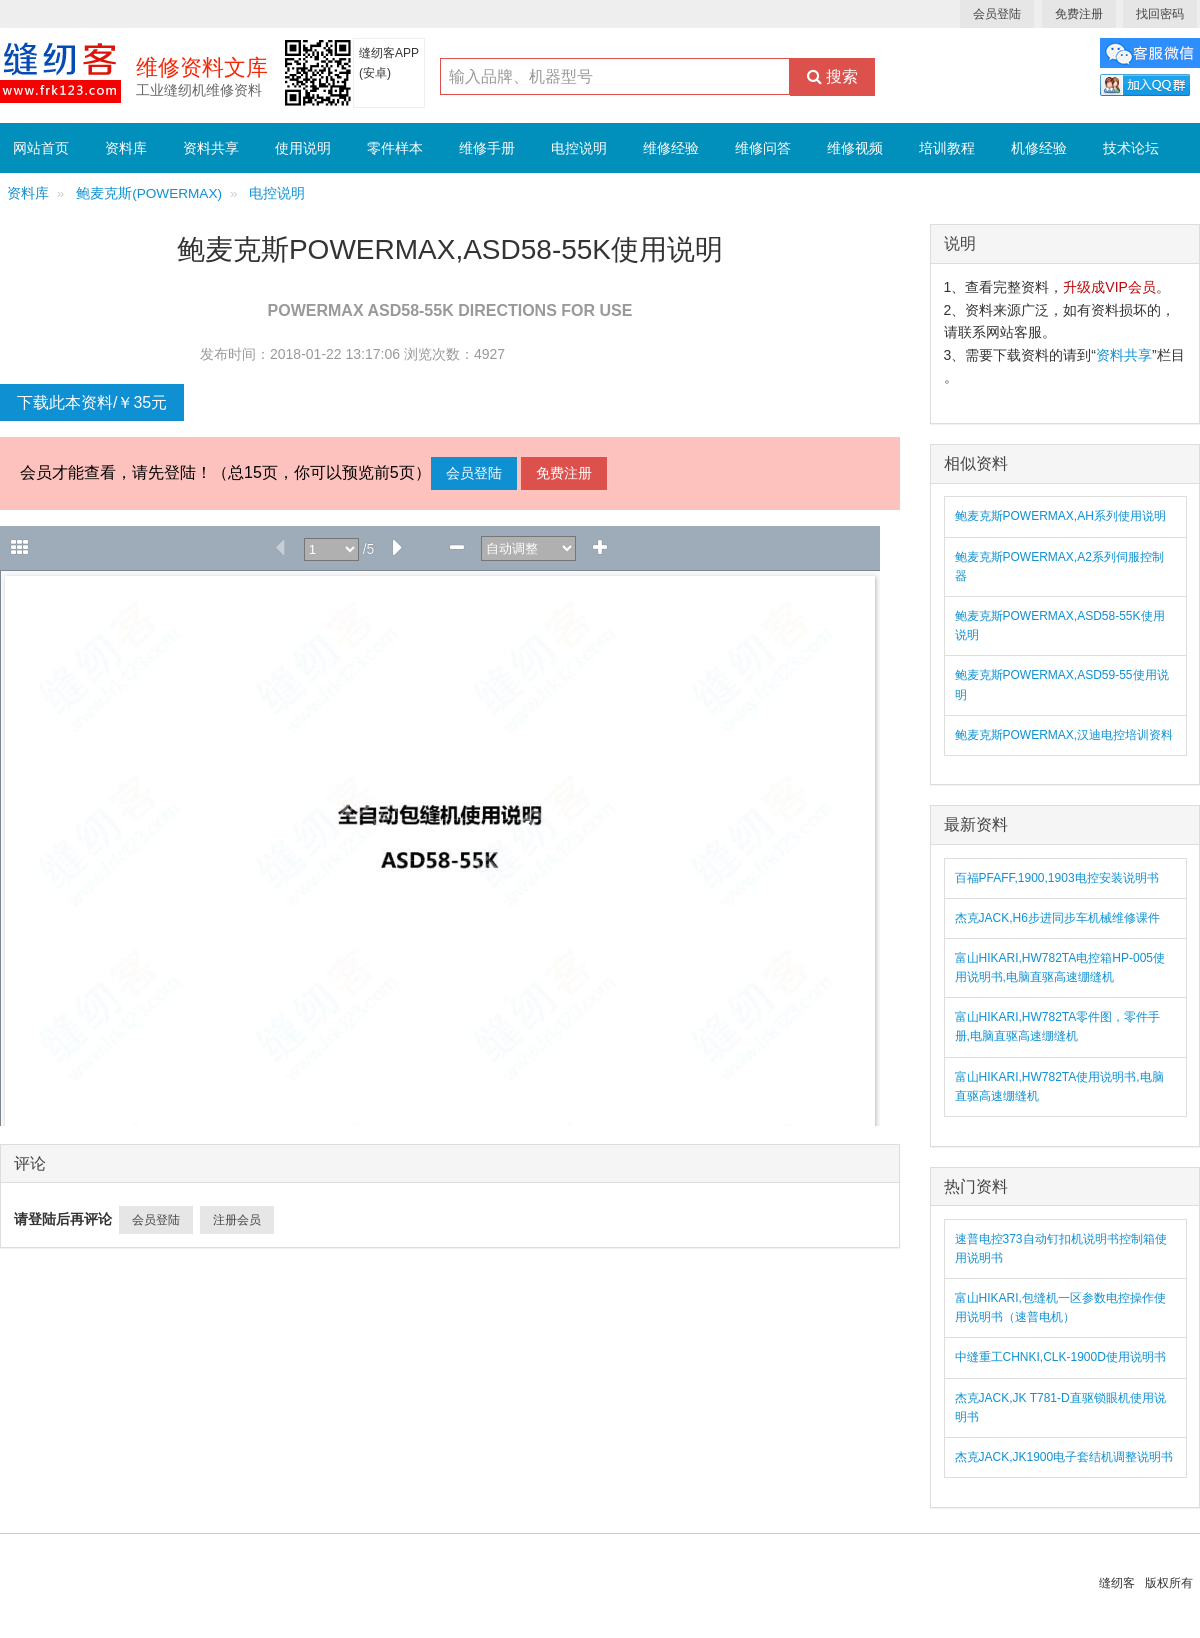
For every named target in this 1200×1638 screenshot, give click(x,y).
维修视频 (855, 148)
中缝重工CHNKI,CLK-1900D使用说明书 (1060, 1357)
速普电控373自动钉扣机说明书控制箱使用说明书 (1061, 1248)
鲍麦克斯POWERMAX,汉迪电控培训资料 (1064, 735)
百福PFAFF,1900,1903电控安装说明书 (1057, 878)
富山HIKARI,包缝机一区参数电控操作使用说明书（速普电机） (1060, 1307)
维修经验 (671, 148)
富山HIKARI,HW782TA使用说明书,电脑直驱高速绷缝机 (1059, 1086)
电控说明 (579, 148)
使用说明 (303, 148)
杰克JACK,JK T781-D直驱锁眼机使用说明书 (1060, 1407)
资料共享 (211, 148)
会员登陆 (997, 14)
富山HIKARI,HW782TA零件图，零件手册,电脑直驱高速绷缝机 (1058, 1026)
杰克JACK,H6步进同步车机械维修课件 (1057, 918)
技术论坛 (1131, 148)
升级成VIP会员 (1109, 287)
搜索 (832, 76)
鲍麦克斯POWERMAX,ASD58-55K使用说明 (1060, 625)
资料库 (126, 148)
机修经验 (1039, 148)
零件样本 (395, 148)
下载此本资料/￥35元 (92, 402)
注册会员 (237, 1220)
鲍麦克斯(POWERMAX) (149, 193)
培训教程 (947, 148)
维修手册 (487, 148)
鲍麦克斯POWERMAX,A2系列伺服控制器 (1059, 566)
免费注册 (1079, 14)
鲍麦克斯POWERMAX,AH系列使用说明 (1060, 516)
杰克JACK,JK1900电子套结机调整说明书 (1064, 1457)
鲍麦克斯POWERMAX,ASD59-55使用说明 (1062, 684)
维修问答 (763, 148)
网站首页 (41, 148)
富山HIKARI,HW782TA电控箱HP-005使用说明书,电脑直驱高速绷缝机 (1060, 967)
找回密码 (1160, 14)
